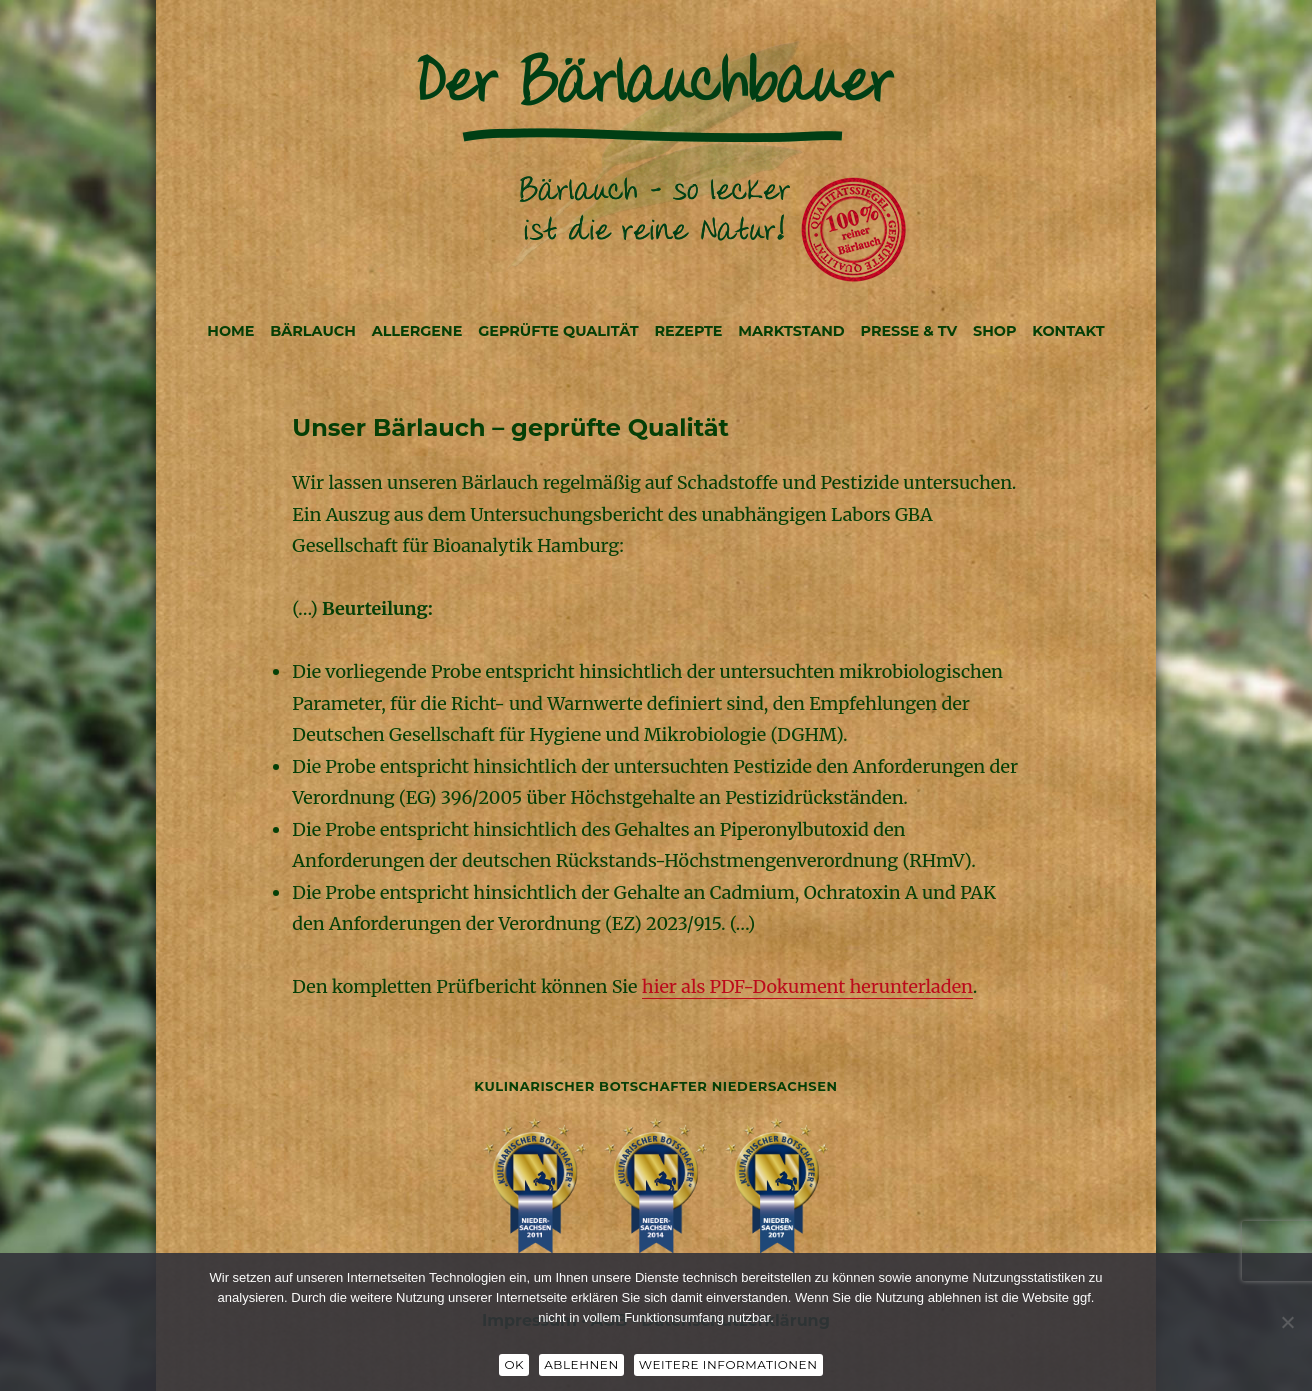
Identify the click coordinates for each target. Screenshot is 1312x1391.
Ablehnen (581, 1364)
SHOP (995, 331)
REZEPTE (688, 331)
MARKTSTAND (791, 331)
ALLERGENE (417, 331)
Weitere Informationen (728, 1364)
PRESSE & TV (909, 331)
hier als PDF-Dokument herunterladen (807, 986)
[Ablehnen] (1287, 1322)
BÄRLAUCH (313, 331)
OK (514, 1364)
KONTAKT (1068, 331)
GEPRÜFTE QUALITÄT (558, 331)
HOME (230, 331)
